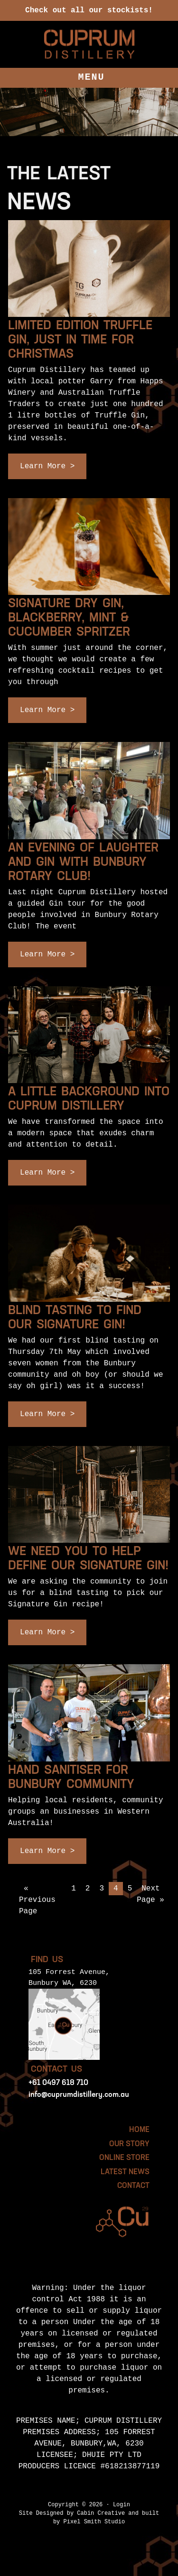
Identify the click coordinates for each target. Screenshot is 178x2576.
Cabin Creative (101, 2513)
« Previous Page (37, 1900)
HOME (139, 2130)
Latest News (125, 2172)
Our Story (129, 2144)
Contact (133, 2186)
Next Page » (150, 1894)
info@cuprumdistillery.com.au (78, 2095)
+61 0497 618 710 (58, 2083)
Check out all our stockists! (89, 10)
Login (121, 2505)
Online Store (124, 2158)
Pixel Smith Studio (94, 2522)
